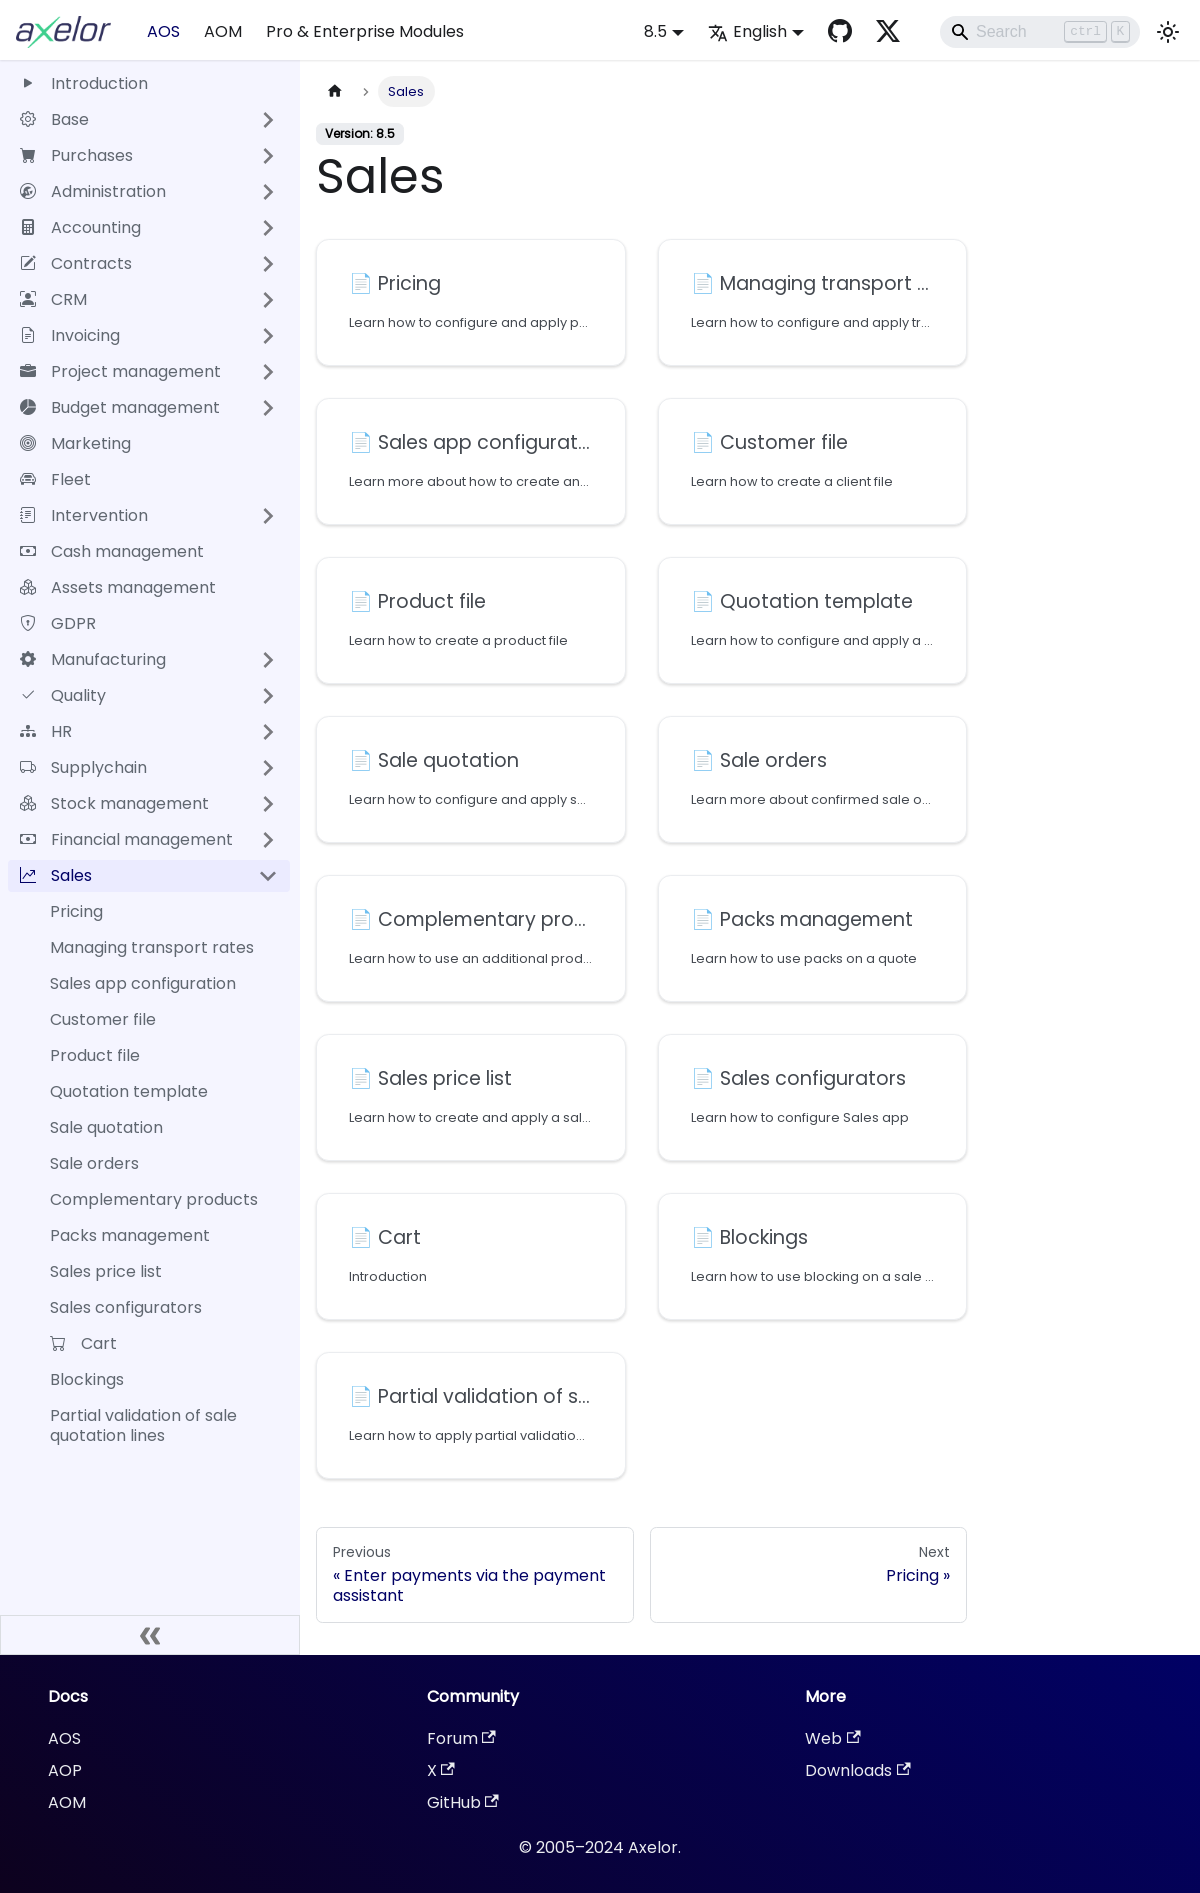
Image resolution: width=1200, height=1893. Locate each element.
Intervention (84, 515)
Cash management (112, 551)
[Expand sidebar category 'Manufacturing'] (268, 660)
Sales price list (106, 1271)
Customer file (103, 1019)
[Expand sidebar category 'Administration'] (268, 192)
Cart (83, 1343)
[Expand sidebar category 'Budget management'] (268, 408)
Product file (95, 1055)
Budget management (120, 407)
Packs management (130, 1235)
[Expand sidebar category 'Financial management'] (268, 840)
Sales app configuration (143, 983)
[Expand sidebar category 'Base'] (268, 120)
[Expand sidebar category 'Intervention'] (268, 516)
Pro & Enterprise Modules (365, 31)
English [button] (747, 31)
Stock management (114, 803)
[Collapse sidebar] (150, 1635)
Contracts (76, 263)
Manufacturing (93, 659)
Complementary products (154, 1199)
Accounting (80, 227)
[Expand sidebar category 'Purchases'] (268, 156)
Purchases (76, 155)
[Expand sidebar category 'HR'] (268, 732)
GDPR (58, 623)
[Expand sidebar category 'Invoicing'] (268, 336)
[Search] (1040, 32)
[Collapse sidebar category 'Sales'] (268, 876)
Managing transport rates (152, 947)
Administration (93, 191)
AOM (223, 31)
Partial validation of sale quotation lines (143, 1425)
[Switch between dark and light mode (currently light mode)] (1168, 32)
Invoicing (70, 335)
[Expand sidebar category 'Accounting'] (268, 228)
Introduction (84, 83)
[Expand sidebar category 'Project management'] (268, 372)
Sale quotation (106, 1127)
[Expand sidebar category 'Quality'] (268, 696)
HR (46, 731)
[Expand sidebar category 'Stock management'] (268, 804)
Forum (461, 1738)
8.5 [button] (655, 31)
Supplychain (83, 767)
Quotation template (129, 1091)
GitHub (463, 1802)
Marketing (75, 443)
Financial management (126, 839)
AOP (65, 1770)
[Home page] (335, 91)
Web (832, 1738)
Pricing (76, 911)
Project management (120, 371)
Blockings (87, 1379)
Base (54, 119)
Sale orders (94, 1163)
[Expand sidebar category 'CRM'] (268, 300)
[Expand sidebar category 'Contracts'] (268, 264)
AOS (163, 31)
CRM (53, 299)
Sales (56, 875)
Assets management (118, 587)
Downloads (857, 1770)
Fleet (55, 479)
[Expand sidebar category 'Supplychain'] (268, 768)
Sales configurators (126, 1307)
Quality (63, 695)
